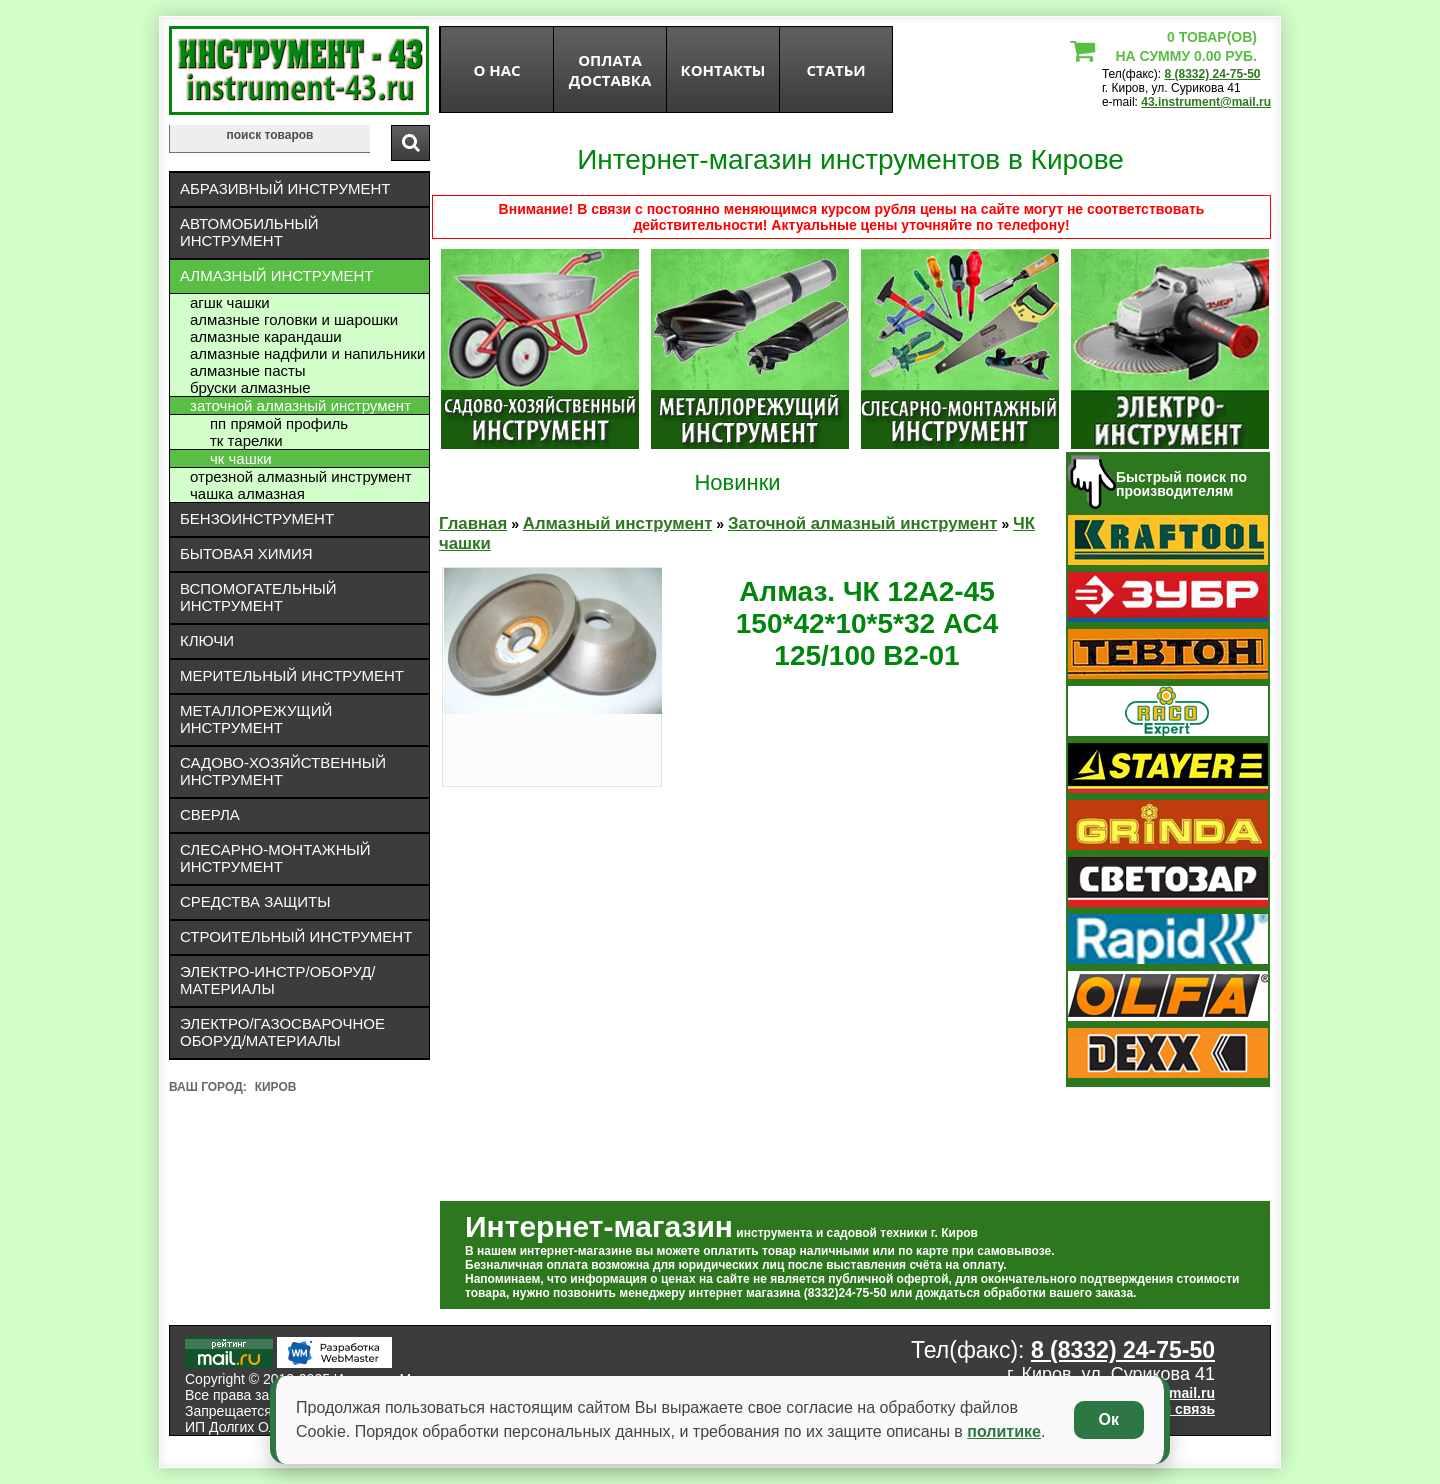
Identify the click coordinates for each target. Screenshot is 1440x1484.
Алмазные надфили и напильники (307, 353)
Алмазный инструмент (276, 275)
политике (1004, 1431)
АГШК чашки (230, 302)
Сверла (210, 814)
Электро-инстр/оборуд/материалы (278, 980)
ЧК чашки (241, 458)
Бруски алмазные (250, 387)
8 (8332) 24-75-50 (1212, 74)
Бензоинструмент (257, 518)
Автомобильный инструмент (249, 232)
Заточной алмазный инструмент (300, 405)
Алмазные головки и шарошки (294, 319)
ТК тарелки (246, 440)
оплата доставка (610, 70)
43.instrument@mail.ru (1206, 102)
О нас (496, 70)
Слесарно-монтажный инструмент (275, 858)
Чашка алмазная (247, 493)
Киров (276, 1087)
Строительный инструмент (296, 936)
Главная (473, 523)
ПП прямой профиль (279, 423)
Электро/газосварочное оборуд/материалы (282, 1032)
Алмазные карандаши (266, 336)
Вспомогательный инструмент (258, 597)
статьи (835, 70)
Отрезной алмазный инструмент (301, 476)
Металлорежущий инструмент (256, 719)
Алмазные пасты (248, 370)
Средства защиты (255, 901)
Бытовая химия (246, 553)
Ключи (207, 640)
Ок (1109, 1419)
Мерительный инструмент (292, 675)
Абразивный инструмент (285, 188)
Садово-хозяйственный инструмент (283, 771)
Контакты (723, 70)
